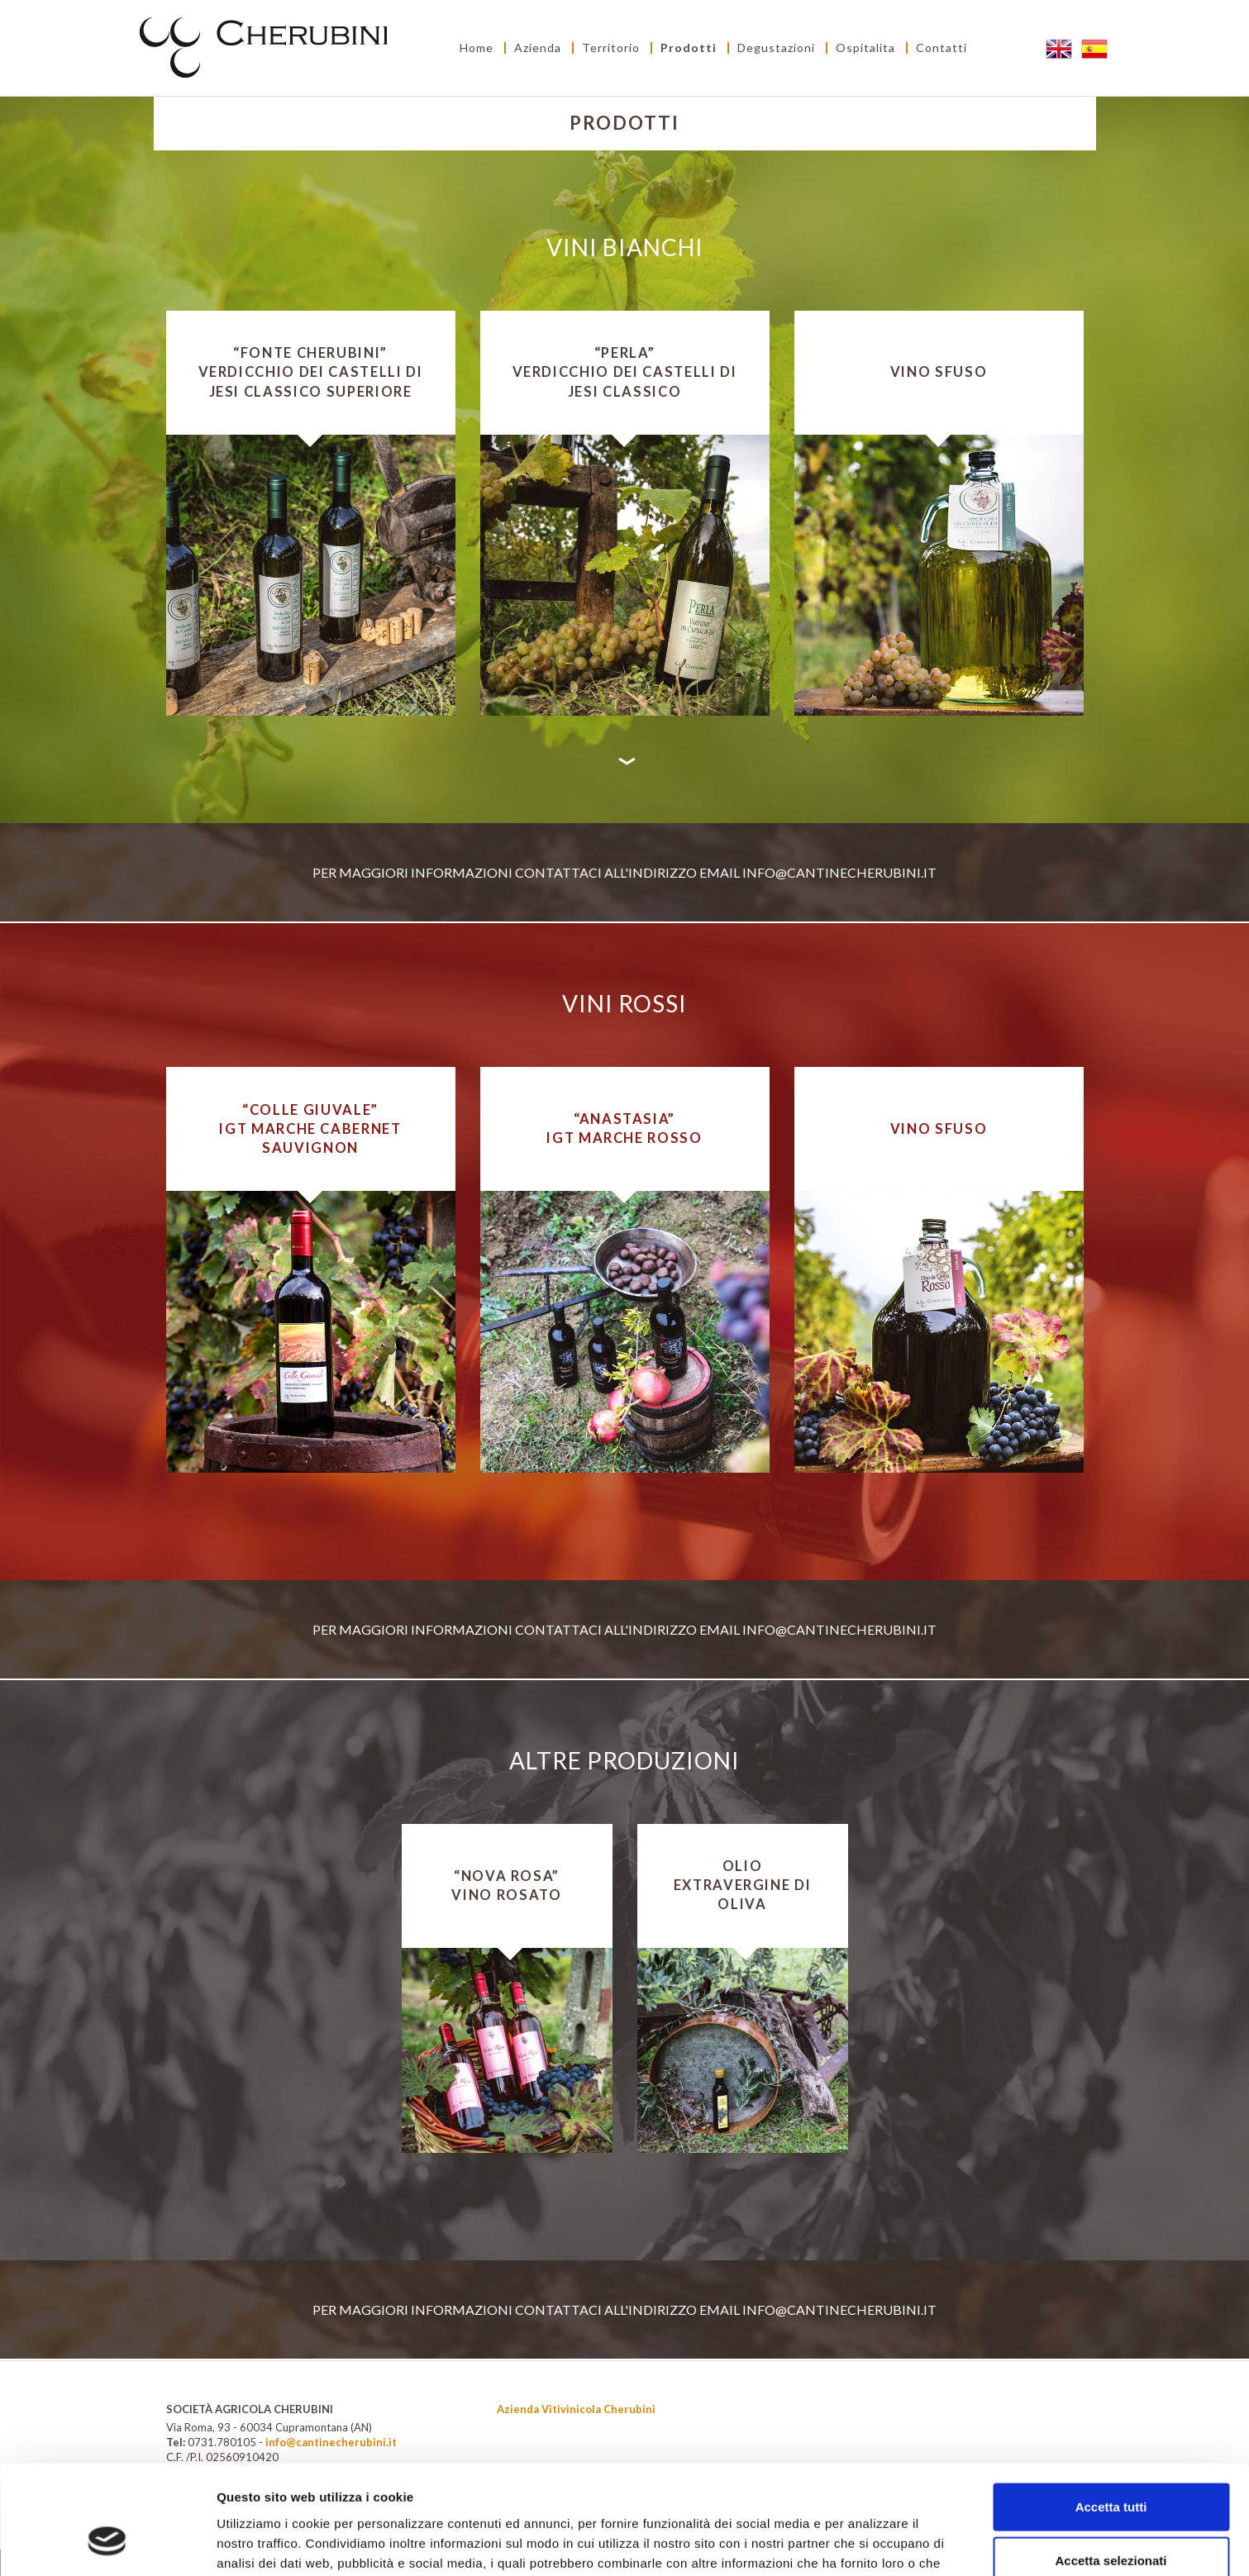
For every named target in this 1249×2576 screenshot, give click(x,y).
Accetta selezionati (1110, 2468)
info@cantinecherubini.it (839, 872)
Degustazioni (776, 48)
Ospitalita (865, 48)
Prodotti (688, 48)
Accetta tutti (1111, 2414)
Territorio (611, 48)
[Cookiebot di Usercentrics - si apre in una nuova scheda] (107, 2543)
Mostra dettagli (869, 2543)
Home (476, 48)
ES (1095, 48)
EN (1060, 48)
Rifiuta (1111, 2522)
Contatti (941, 48)
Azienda (537, 48)
